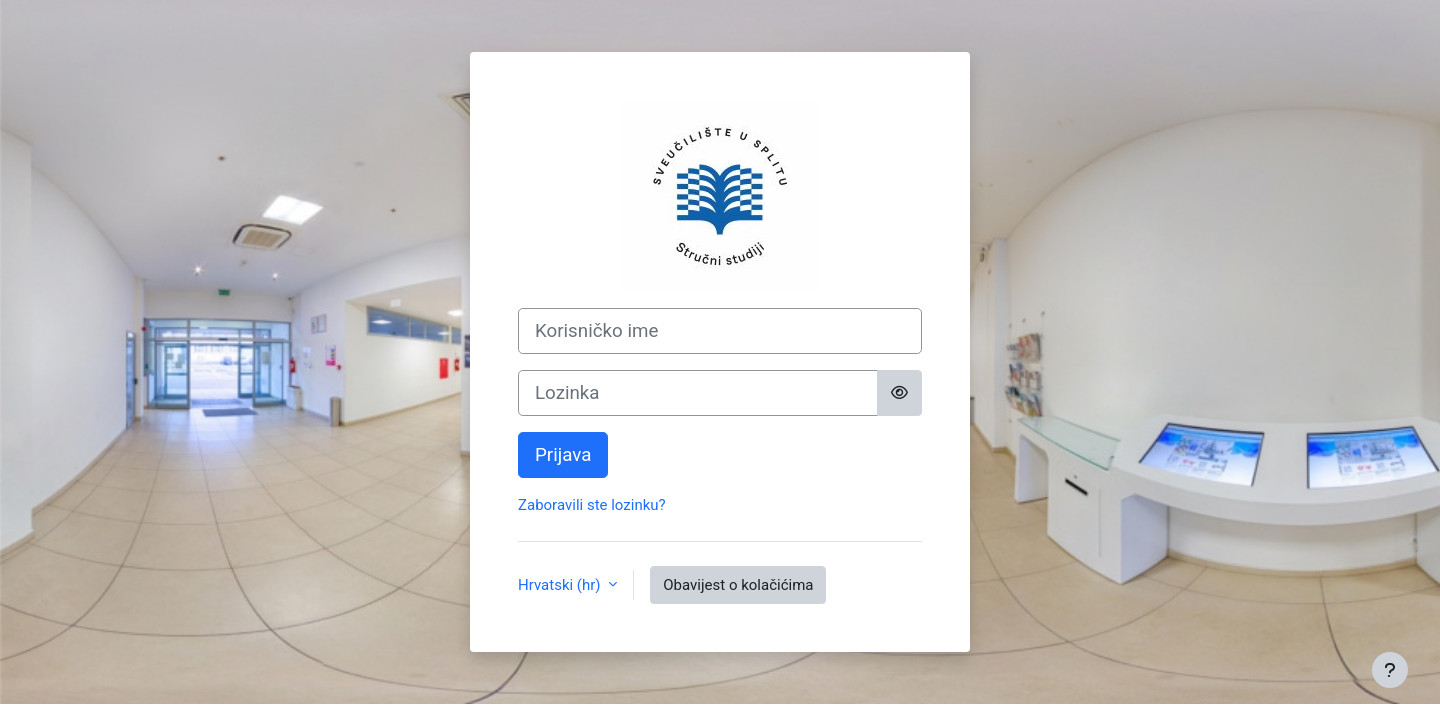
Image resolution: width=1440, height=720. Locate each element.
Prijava (563, 455)
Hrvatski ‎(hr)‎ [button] (561, 585)
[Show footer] (1390, 670)
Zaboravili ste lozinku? (592, 505)
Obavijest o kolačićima (738, 585)
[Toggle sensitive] (899, 393)
